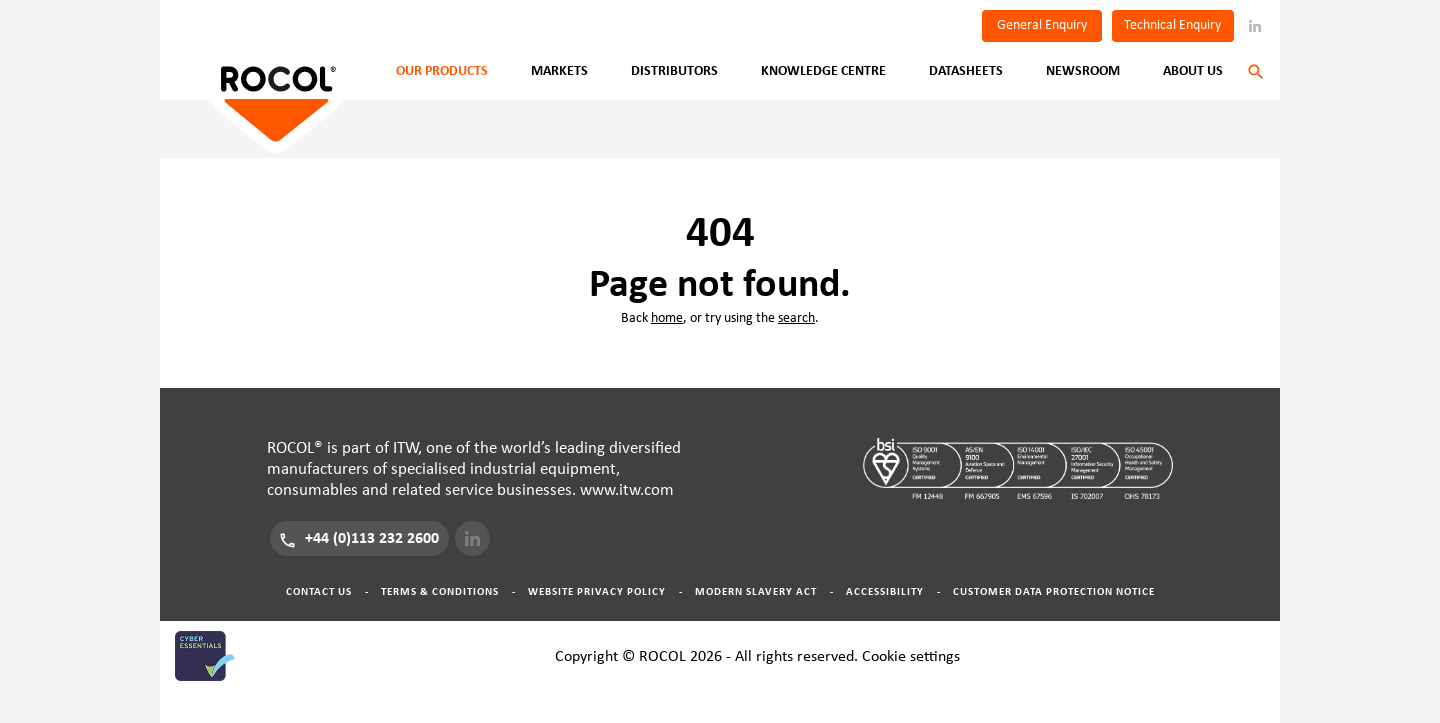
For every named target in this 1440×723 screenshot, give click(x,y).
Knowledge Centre (823, 71)
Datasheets (966, 71)
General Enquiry (1042, 25)
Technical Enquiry (1172, 25)
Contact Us (319, 591)
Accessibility (885, 591)
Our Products (442, 71)
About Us (1193, 71)
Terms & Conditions (440, 591)
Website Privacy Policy (597, 591)
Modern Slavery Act (756, 591)
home (667, 318)
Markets (559, 71)
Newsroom (1083, 71)
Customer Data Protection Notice (1054, 591)
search (796, 318)
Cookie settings (911, 656)
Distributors (674, 71)
